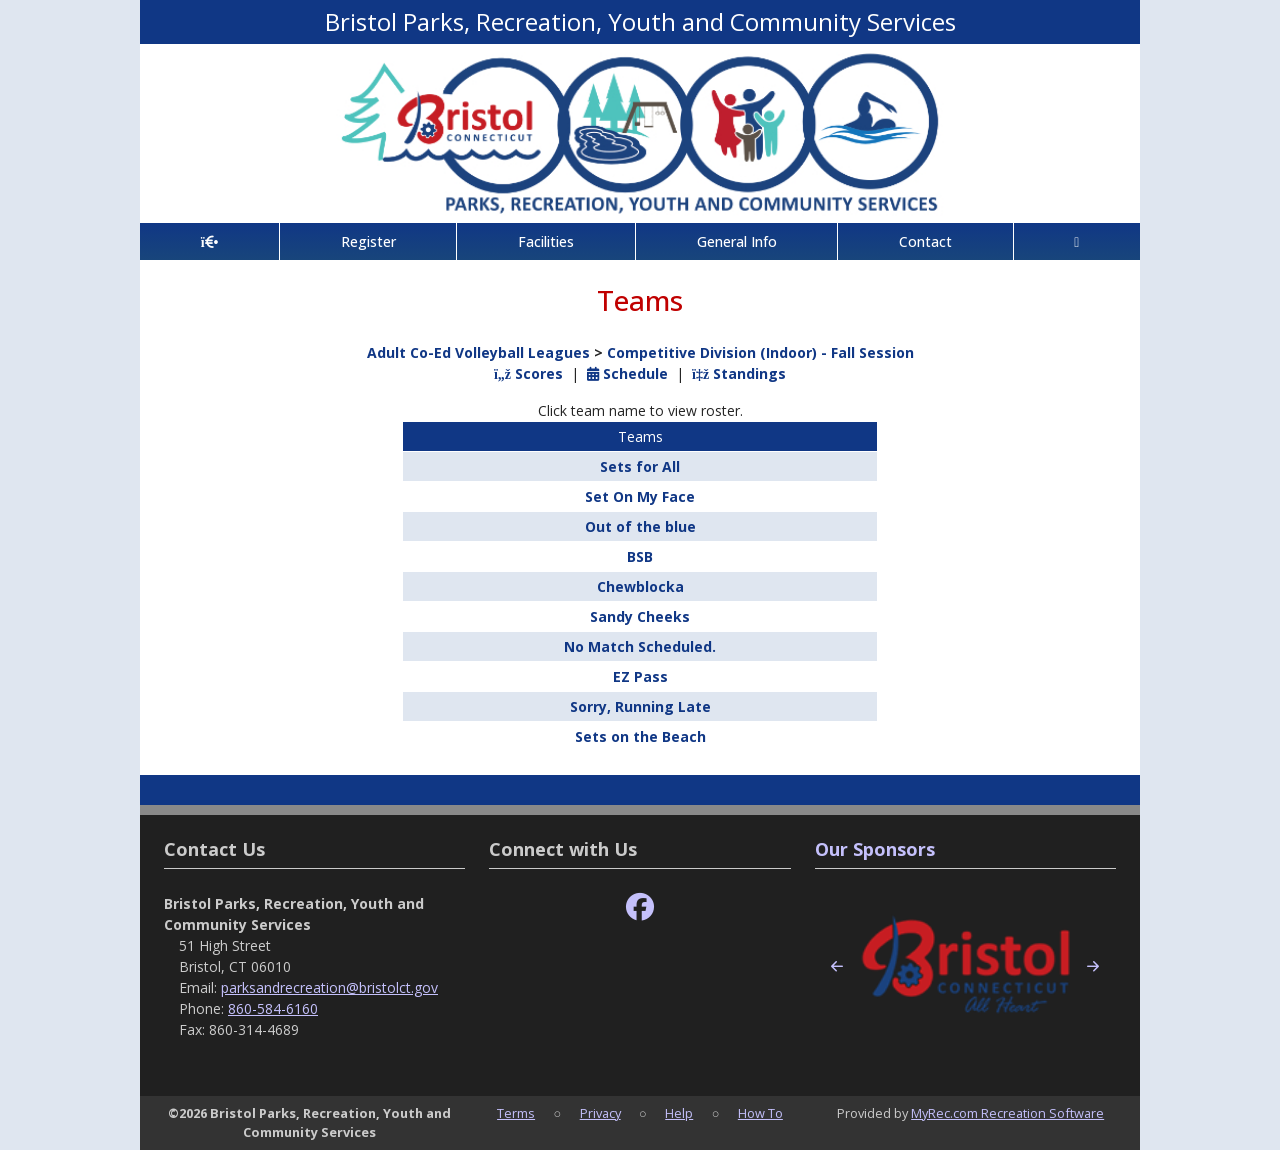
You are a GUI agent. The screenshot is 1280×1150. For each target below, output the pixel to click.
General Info (737, 241)
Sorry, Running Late (640, 706)
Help (679, 1113)
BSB (640, 556)
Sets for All (640, 466)
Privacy (600, 1113)
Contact (925, 241)
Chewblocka (640, 586)
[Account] (1077, 241)
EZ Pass (640, 676)
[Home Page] (209, 241)
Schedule (627, 373)
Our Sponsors (875, 849)
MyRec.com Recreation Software (1007, 1113)
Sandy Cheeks (640, 616)
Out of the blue (640, 526)
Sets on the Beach (640, 736)
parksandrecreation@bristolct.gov (329, 987)
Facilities (546, 241)
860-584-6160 (273, 1008)
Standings (739, 373)
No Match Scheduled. (640, 646)
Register (368, 241)
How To (760, 1113)
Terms (516, 1113)
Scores (528, 373)
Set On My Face (640, 496)
